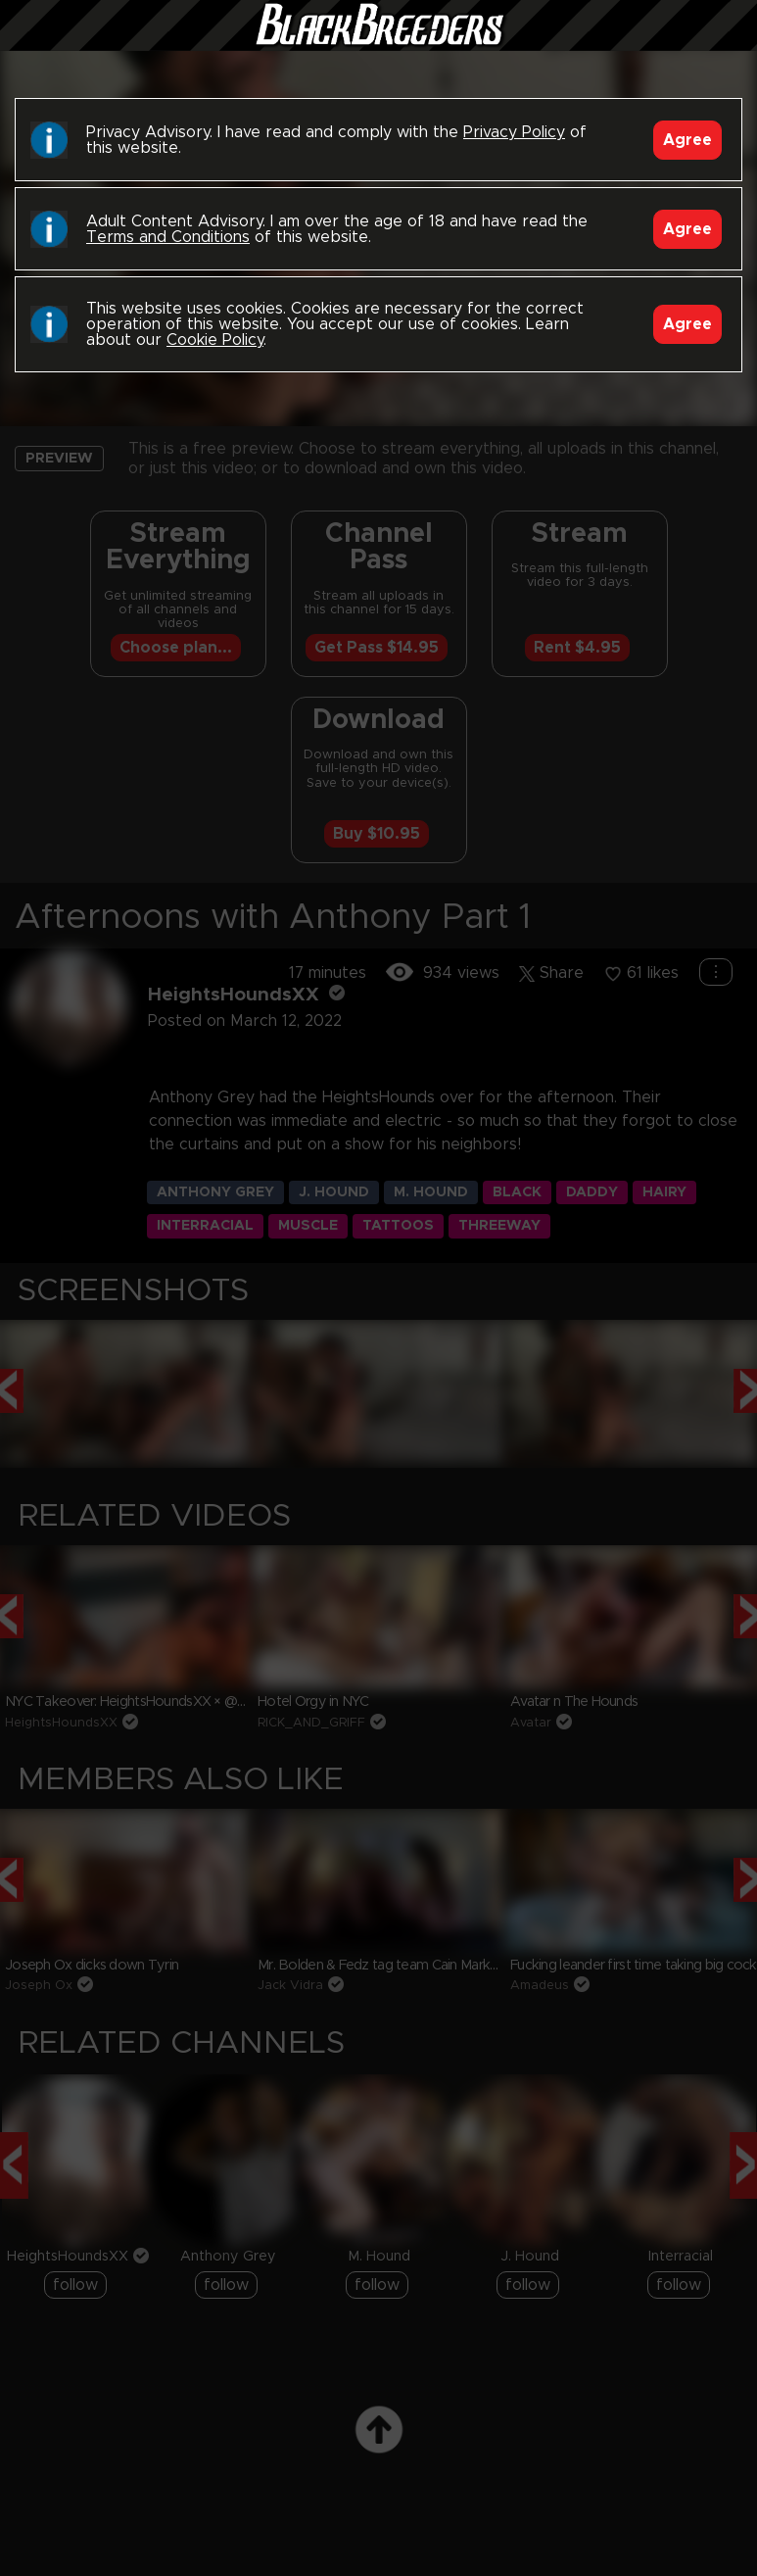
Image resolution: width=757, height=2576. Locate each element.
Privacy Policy (514, 132)
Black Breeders (379, 44)
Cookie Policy (214, 340)
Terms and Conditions (168, 237)
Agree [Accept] (687, 140)
